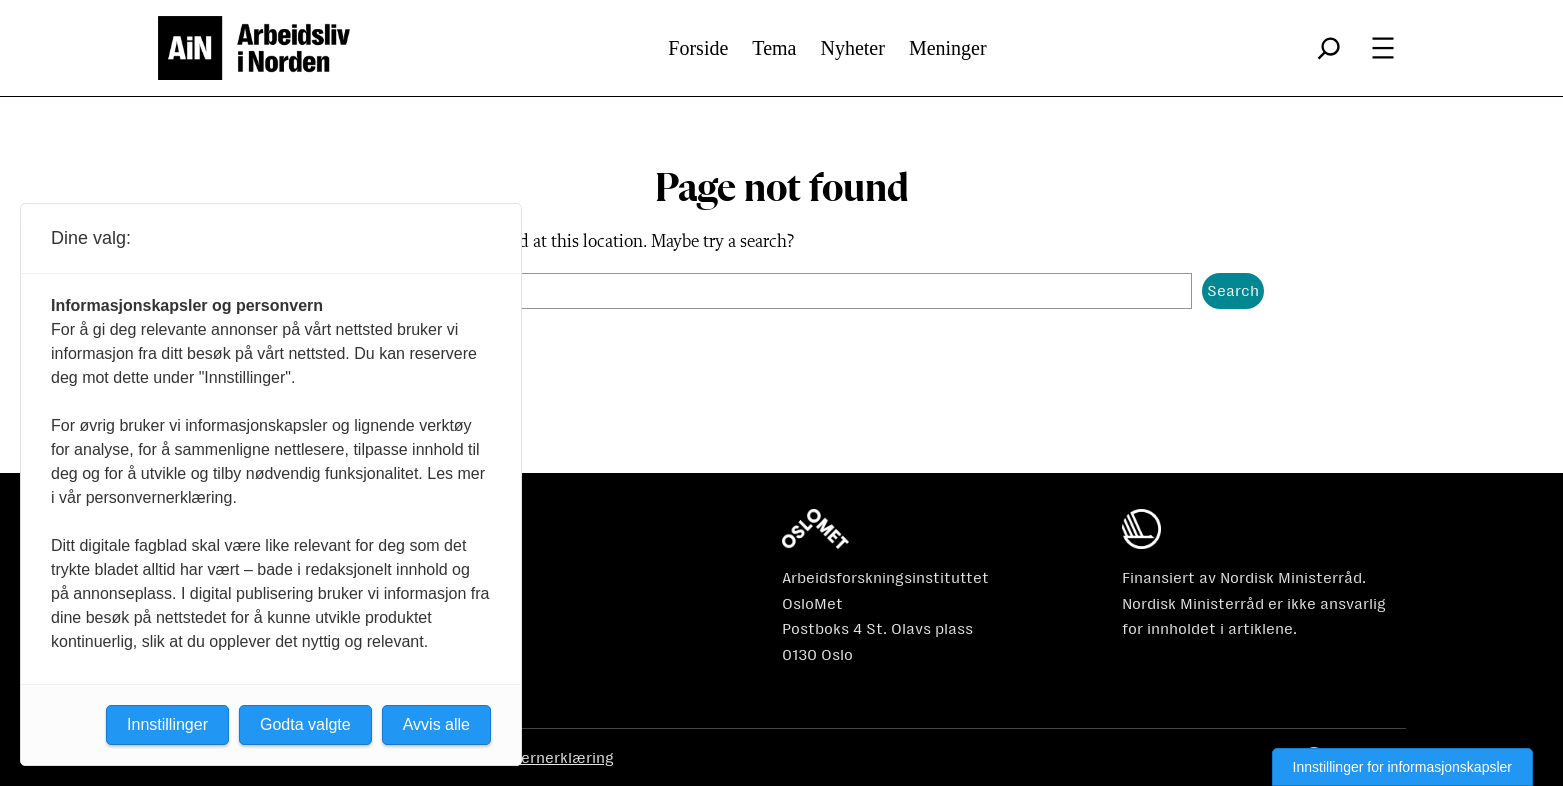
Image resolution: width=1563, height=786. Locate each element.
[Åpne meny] (1383, 48)
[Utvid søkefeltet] (1329, 48)
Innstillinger (167, 724)
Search (1233, 290)
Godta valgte (305, 724)
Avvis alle (436, 724)
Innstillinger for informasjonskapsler (1402, 767)
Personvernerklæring (538, 757)
